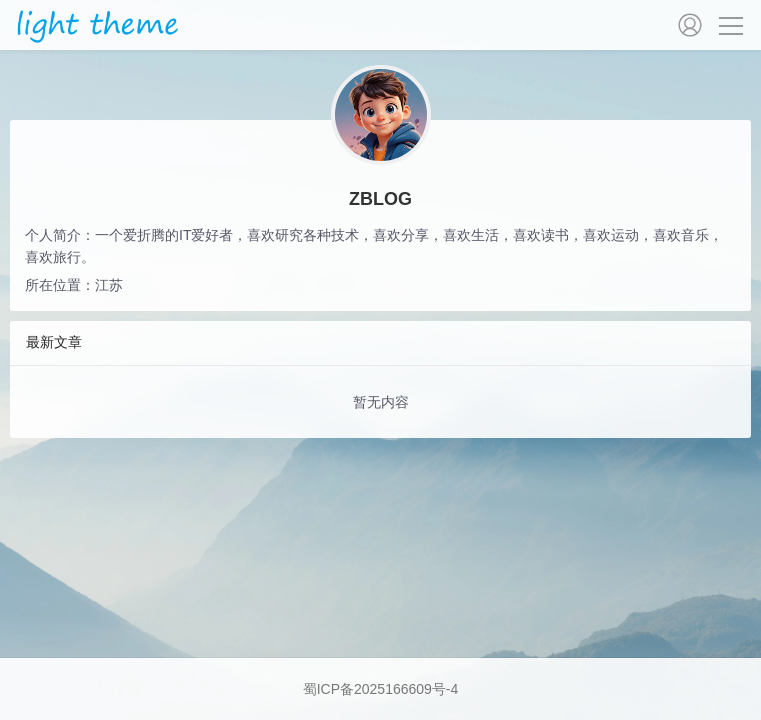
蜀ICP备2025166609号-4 (381, 689)
